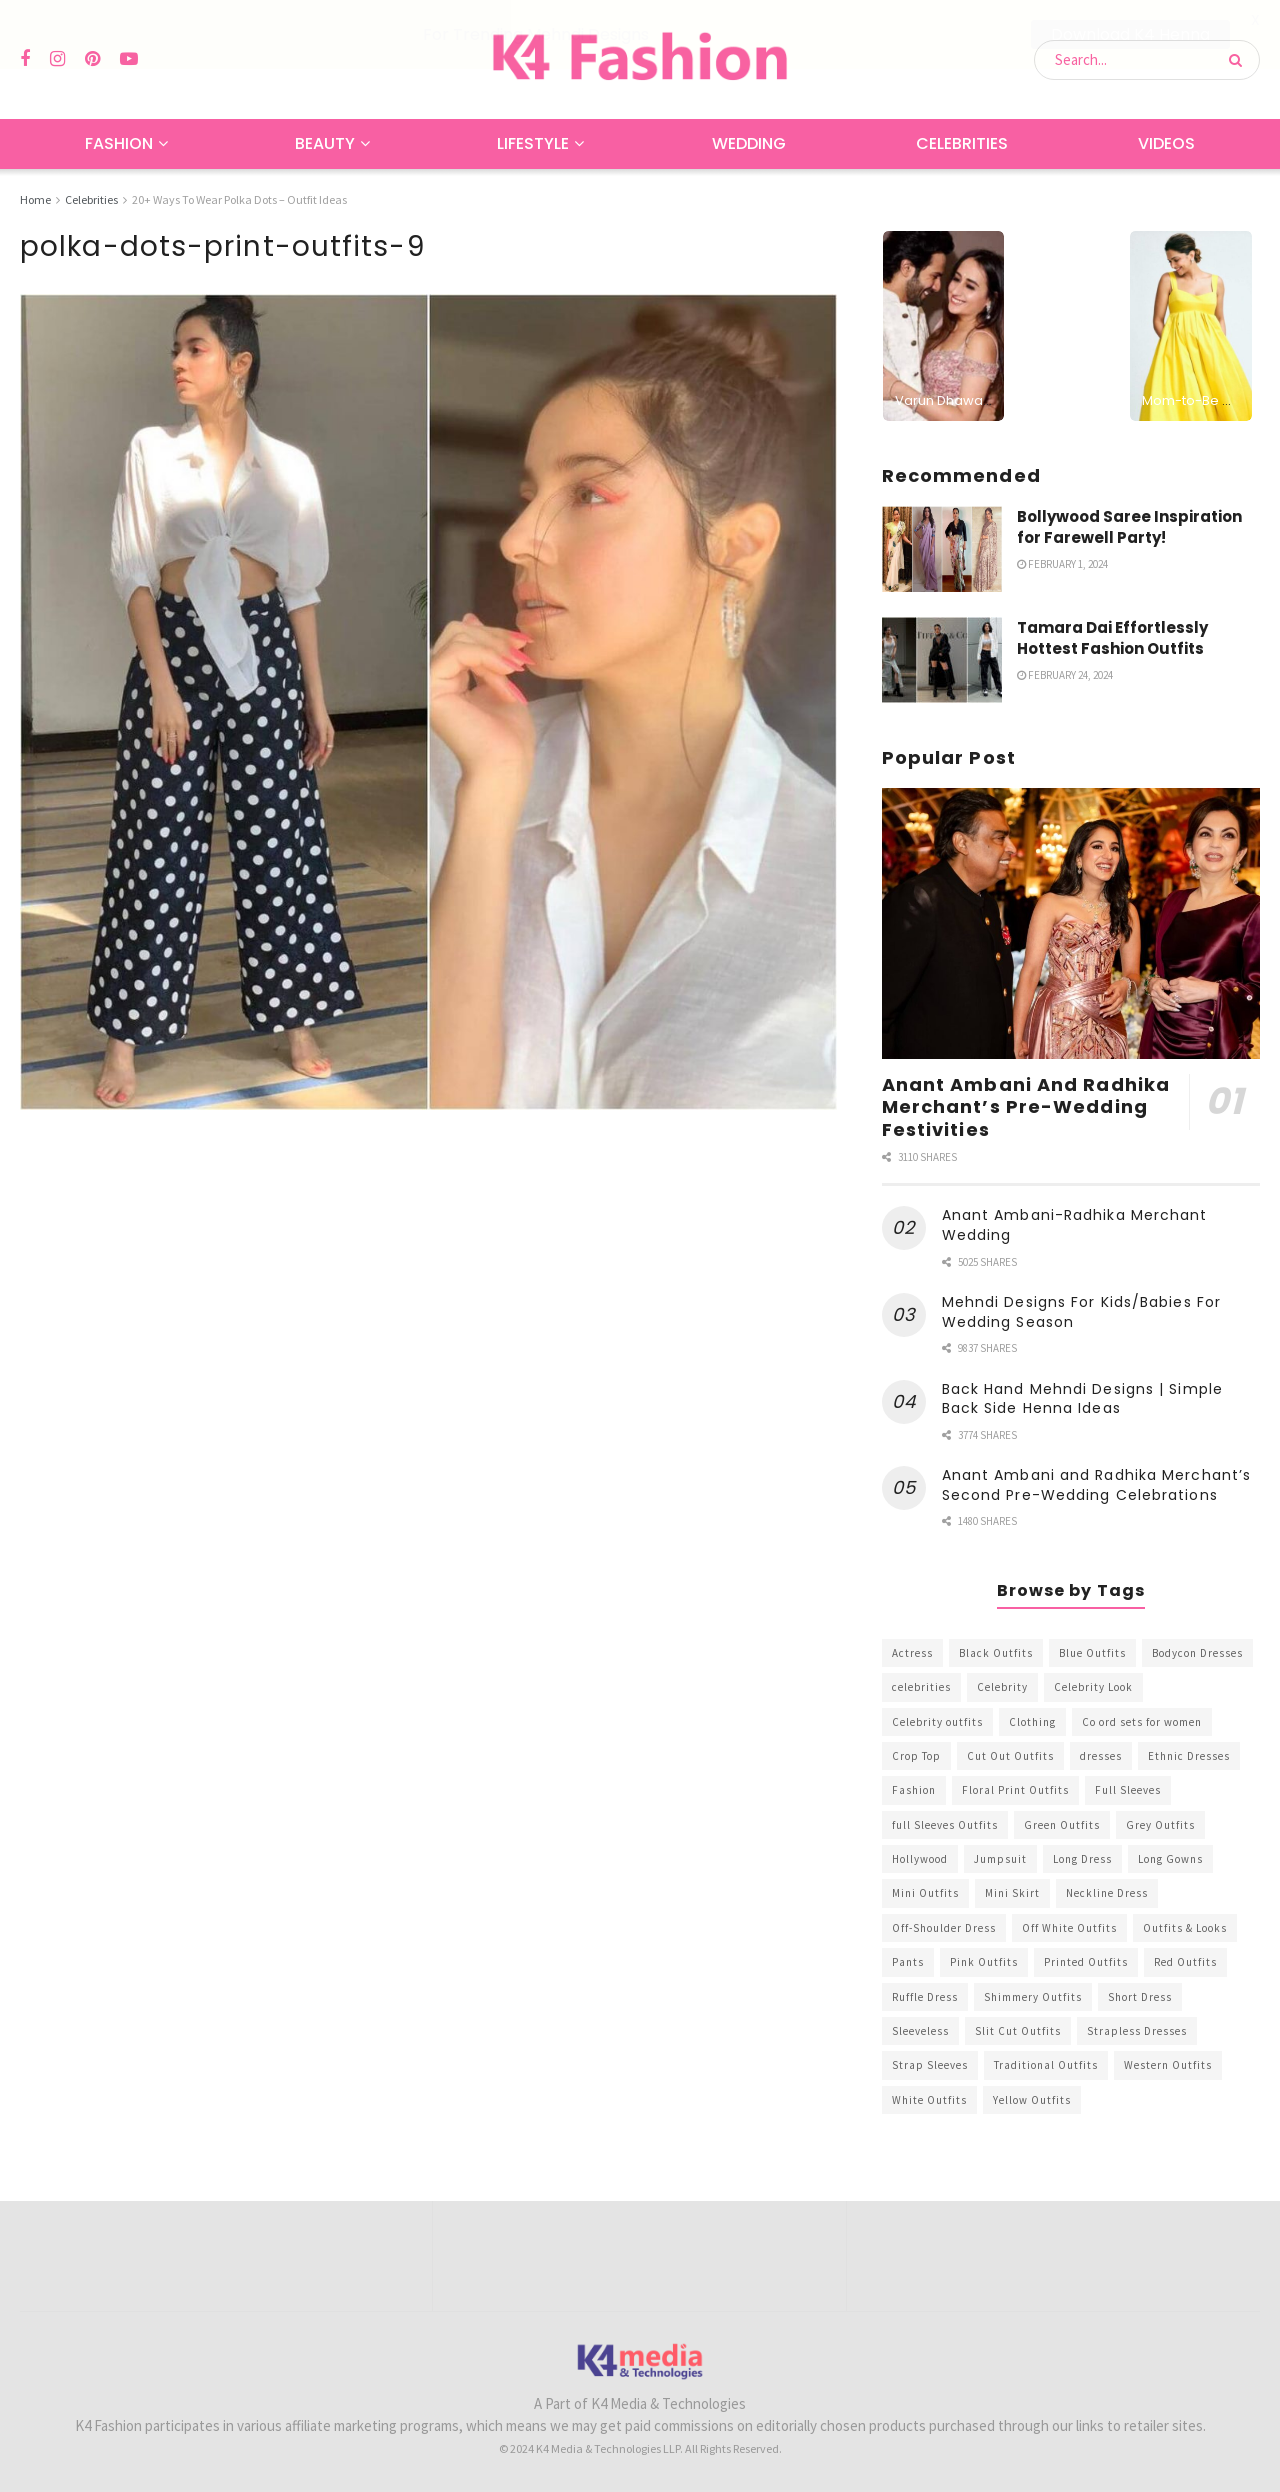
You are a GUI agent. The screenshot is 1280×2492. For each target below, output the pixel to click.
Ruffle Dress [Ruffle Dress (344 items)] (925, 1997)
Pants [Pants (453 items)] (908, 1962)
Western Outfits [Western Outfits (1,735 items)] (1168, 2065)
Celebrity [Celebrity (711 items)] (1002, 1687)
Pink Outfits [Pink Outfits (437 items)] (984, 1962)
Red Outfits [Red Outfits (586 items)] (1185, 1962)
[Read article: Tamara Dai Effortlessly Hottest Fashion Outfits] (942, 660)
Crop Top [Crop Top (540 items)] (916, 1756)
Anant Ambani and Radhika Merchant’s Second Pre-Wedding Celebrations (1097, 1485)
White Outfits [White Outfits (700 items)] (929, 2100)
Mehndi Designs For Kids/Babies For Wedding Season (1081, 1312)
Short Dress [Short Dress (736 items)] (1140, 1997)
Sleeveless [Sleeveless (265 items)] (920, 2031)
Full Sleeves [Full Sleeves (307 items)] (1128, 1790)
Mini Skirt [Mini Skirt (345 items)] (1012, 1893)
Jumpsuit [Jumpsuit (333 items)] (1000, 1859)
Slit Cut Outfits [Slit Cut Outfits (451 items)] (1018, 2031)
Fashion (119, 143)
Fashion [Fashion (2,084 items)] (914, 1790)
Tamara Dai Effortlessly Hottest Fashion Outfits (1112, 638)
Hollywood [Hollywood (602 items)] (920, 1859)
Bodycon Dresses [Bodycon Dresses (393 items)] (1197, 1653)
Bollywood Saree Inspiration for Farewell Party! (1129, 527)
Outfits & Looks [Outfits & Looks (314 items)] (1185, 1928)
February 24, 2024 (1065, 675)
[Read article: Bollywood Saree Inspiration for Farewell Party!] (942, 549)
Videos (1166, 143)
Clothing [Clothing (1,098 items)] (1032, 1721)
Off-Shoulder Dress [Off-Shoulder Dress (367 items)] (944, 1928)
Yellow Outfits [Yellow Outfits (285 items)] (1032, 2100)
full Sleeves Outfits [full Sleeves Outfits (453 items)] (945, 1825)
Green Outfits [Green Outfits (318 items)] (1062, 1825)
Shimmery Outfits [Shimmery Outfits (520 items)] (1033, 1997)
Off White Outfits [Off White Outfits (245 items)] (1069, 1928)
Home (35, 199)
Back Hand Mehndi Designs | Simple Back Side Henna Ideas (1082, 1399)
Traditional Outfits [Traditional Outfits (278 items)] (1046, 2065)
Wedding (749, 143)
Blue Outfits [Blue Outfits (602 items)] (1092, 1653)
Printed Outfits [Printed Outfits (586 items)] (1086, 1962)
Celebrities (962, 143)
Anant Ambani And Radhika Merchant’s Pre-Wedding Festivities (1026, 1106)
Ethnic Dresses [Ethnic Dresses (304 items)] (1189, 1756)
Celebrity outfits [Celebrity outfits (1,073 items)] (937, 1721)
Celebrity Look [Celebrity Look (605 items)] (1093, 1687)
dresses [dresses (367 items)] (1101, 1756)
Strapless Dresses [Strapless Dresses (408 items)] (1137, 2031)
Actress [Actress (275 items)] (912, 1653)
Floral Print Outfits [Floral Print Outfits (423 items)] (1015, 1790)
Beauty (325, 143)
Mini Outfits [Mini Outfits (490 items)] (925, 1893)
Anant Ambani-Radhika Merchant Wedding (1075, 1225)
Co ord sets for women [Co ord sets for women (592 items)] (1142, 1721)
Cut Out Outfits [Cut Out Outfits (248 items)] (1010, 1756)
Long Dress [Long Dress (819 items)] (1082, 1859)
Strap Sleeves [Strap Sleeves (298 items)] (930, 2065)
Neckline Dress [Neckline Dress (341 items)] (1107, 1893)
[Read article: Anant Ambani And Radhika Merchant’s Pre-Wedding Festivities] (1071, 923)
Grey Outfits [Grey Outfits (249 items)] (1160, 1825)
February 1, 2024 (1062, 564)
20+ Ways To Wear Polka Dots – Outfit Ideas (239, 199)
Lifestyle (533, 143)
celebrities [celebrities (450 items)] (921, 1687)
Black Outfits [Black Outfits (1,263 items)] (996, 1653)
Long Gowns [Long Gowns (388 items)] (1170, 1859)
